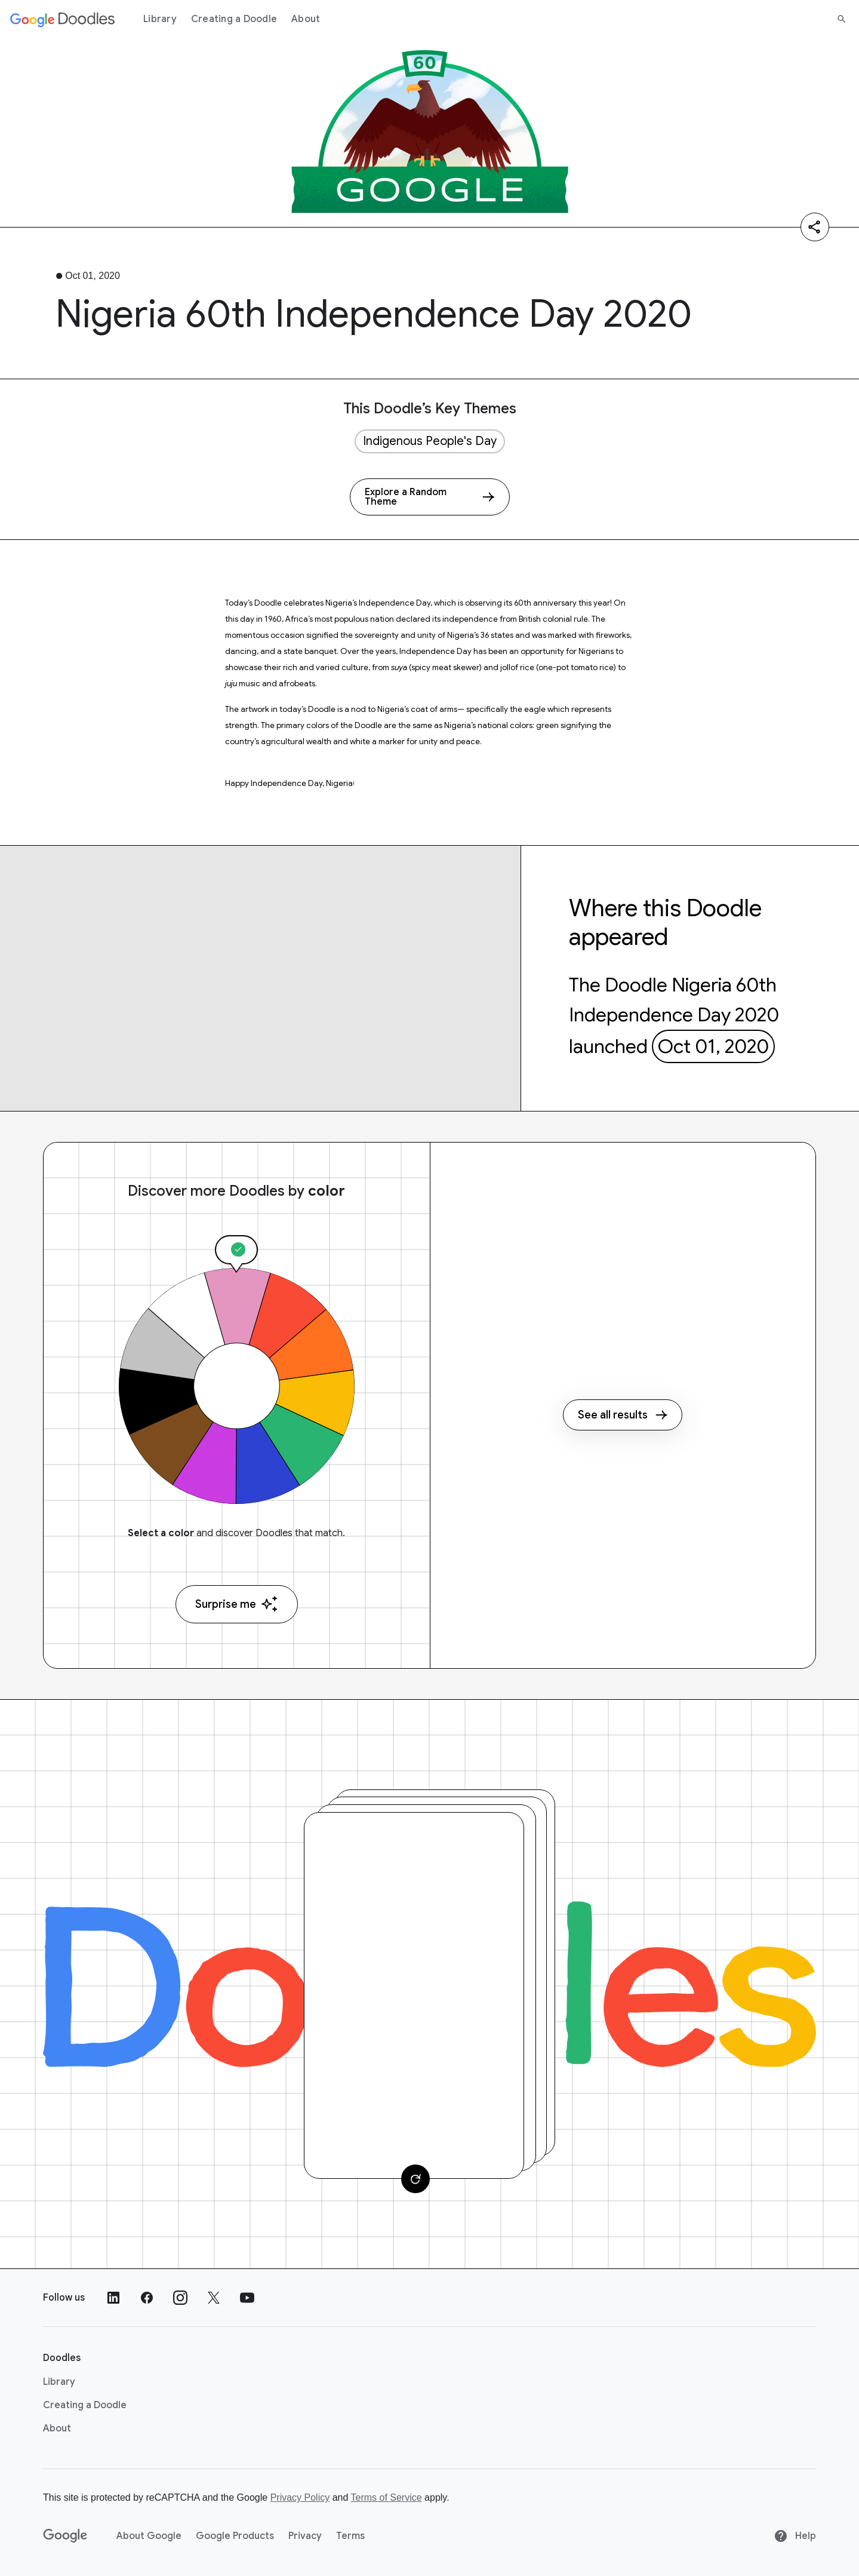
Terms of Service (386, 2497)
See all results (622, 1414)
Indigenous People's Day (430, 441)
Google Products (235, 2536)
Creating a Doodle (234, 19)
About (305, 19)
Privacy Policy (300, 2497)
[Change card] (415, 2178)
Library (160, 19)
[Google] (65, 2536)
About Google (148, 2536)
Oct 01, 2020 (713, 1046)
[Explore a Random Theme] (430, 496)
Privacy (305, 2536)
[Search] (841, 19)
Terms (350, 2536)
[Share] (814, 227)
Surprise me (236, 1604)
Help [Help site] (795, 2536)
